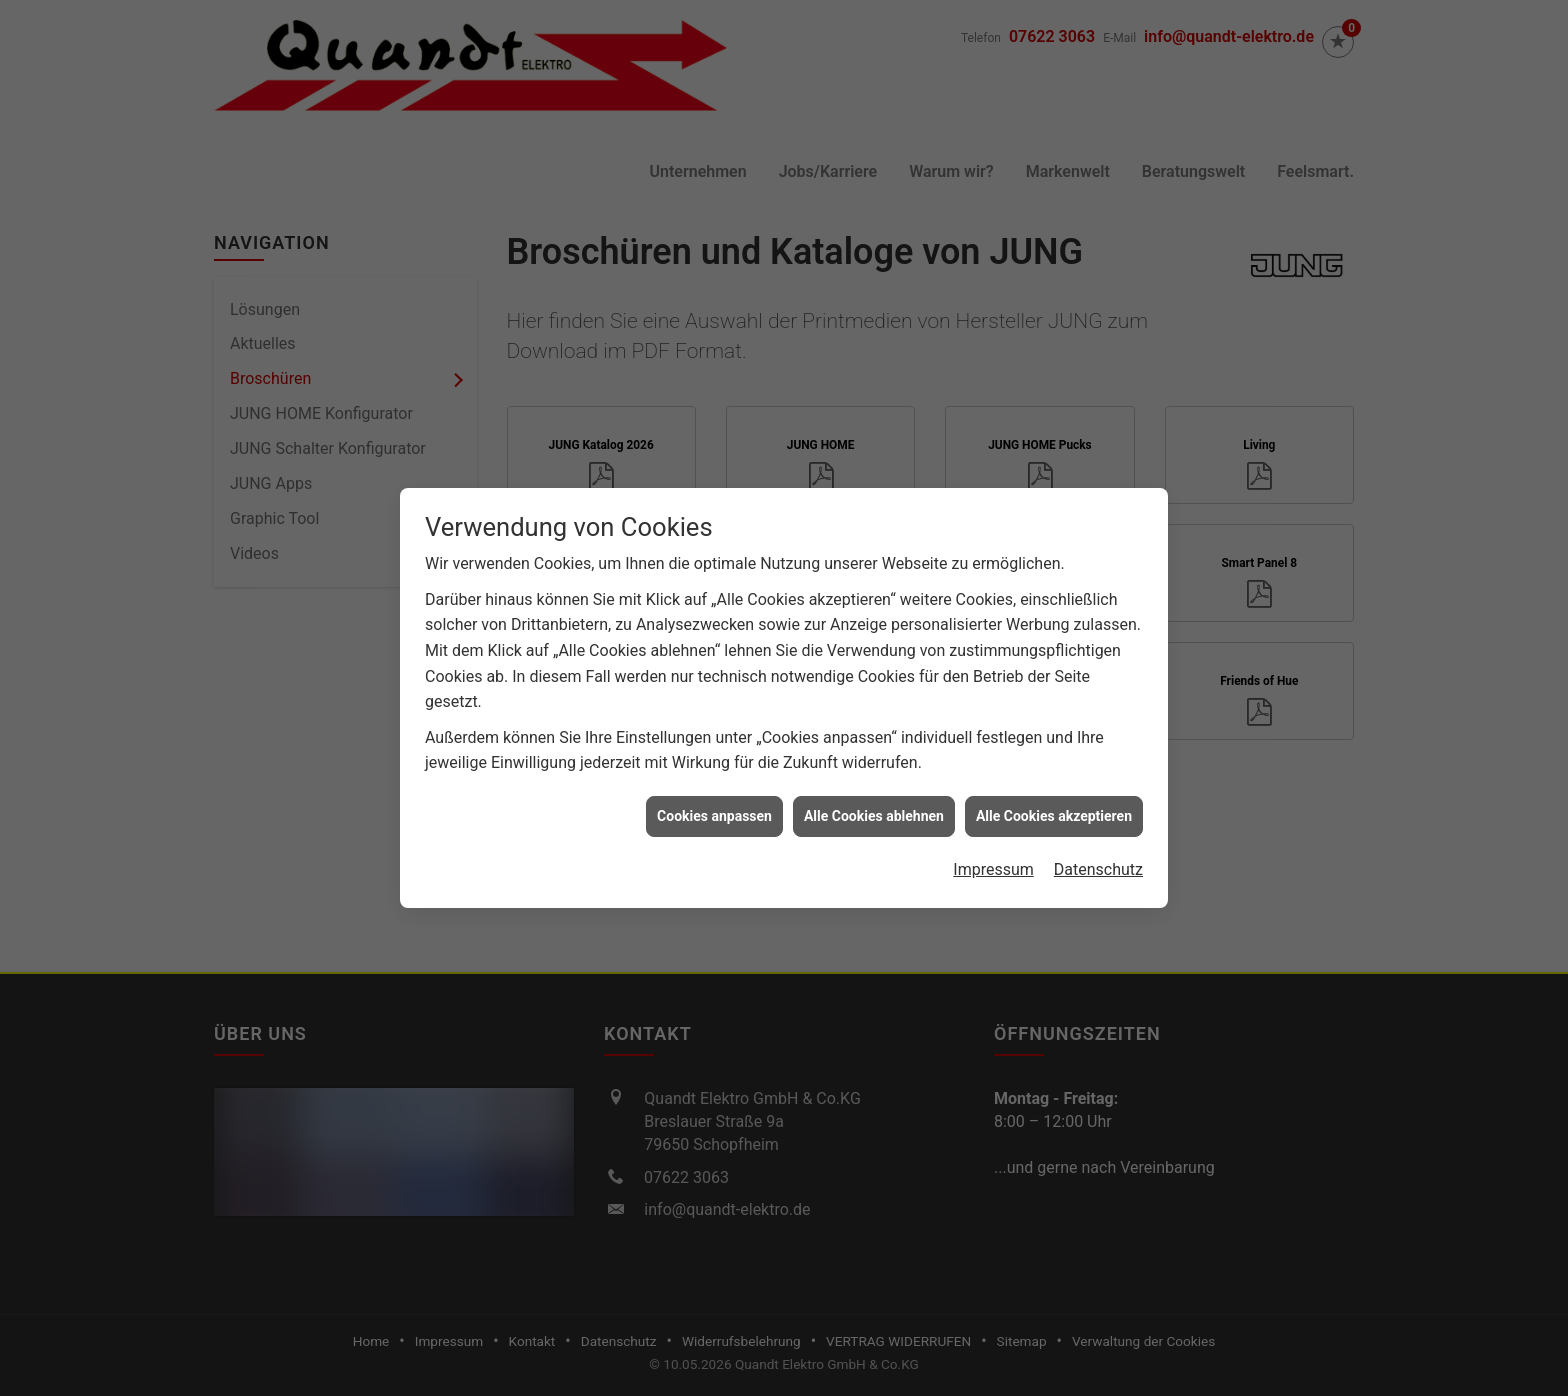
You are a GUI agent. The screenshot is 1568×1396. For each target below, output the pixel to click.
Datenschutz (1098, 861)
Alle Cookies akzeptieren (1054, 807)
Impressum (993, 861)
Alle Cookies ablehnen (874, 807)
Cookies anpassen (714, 807)
